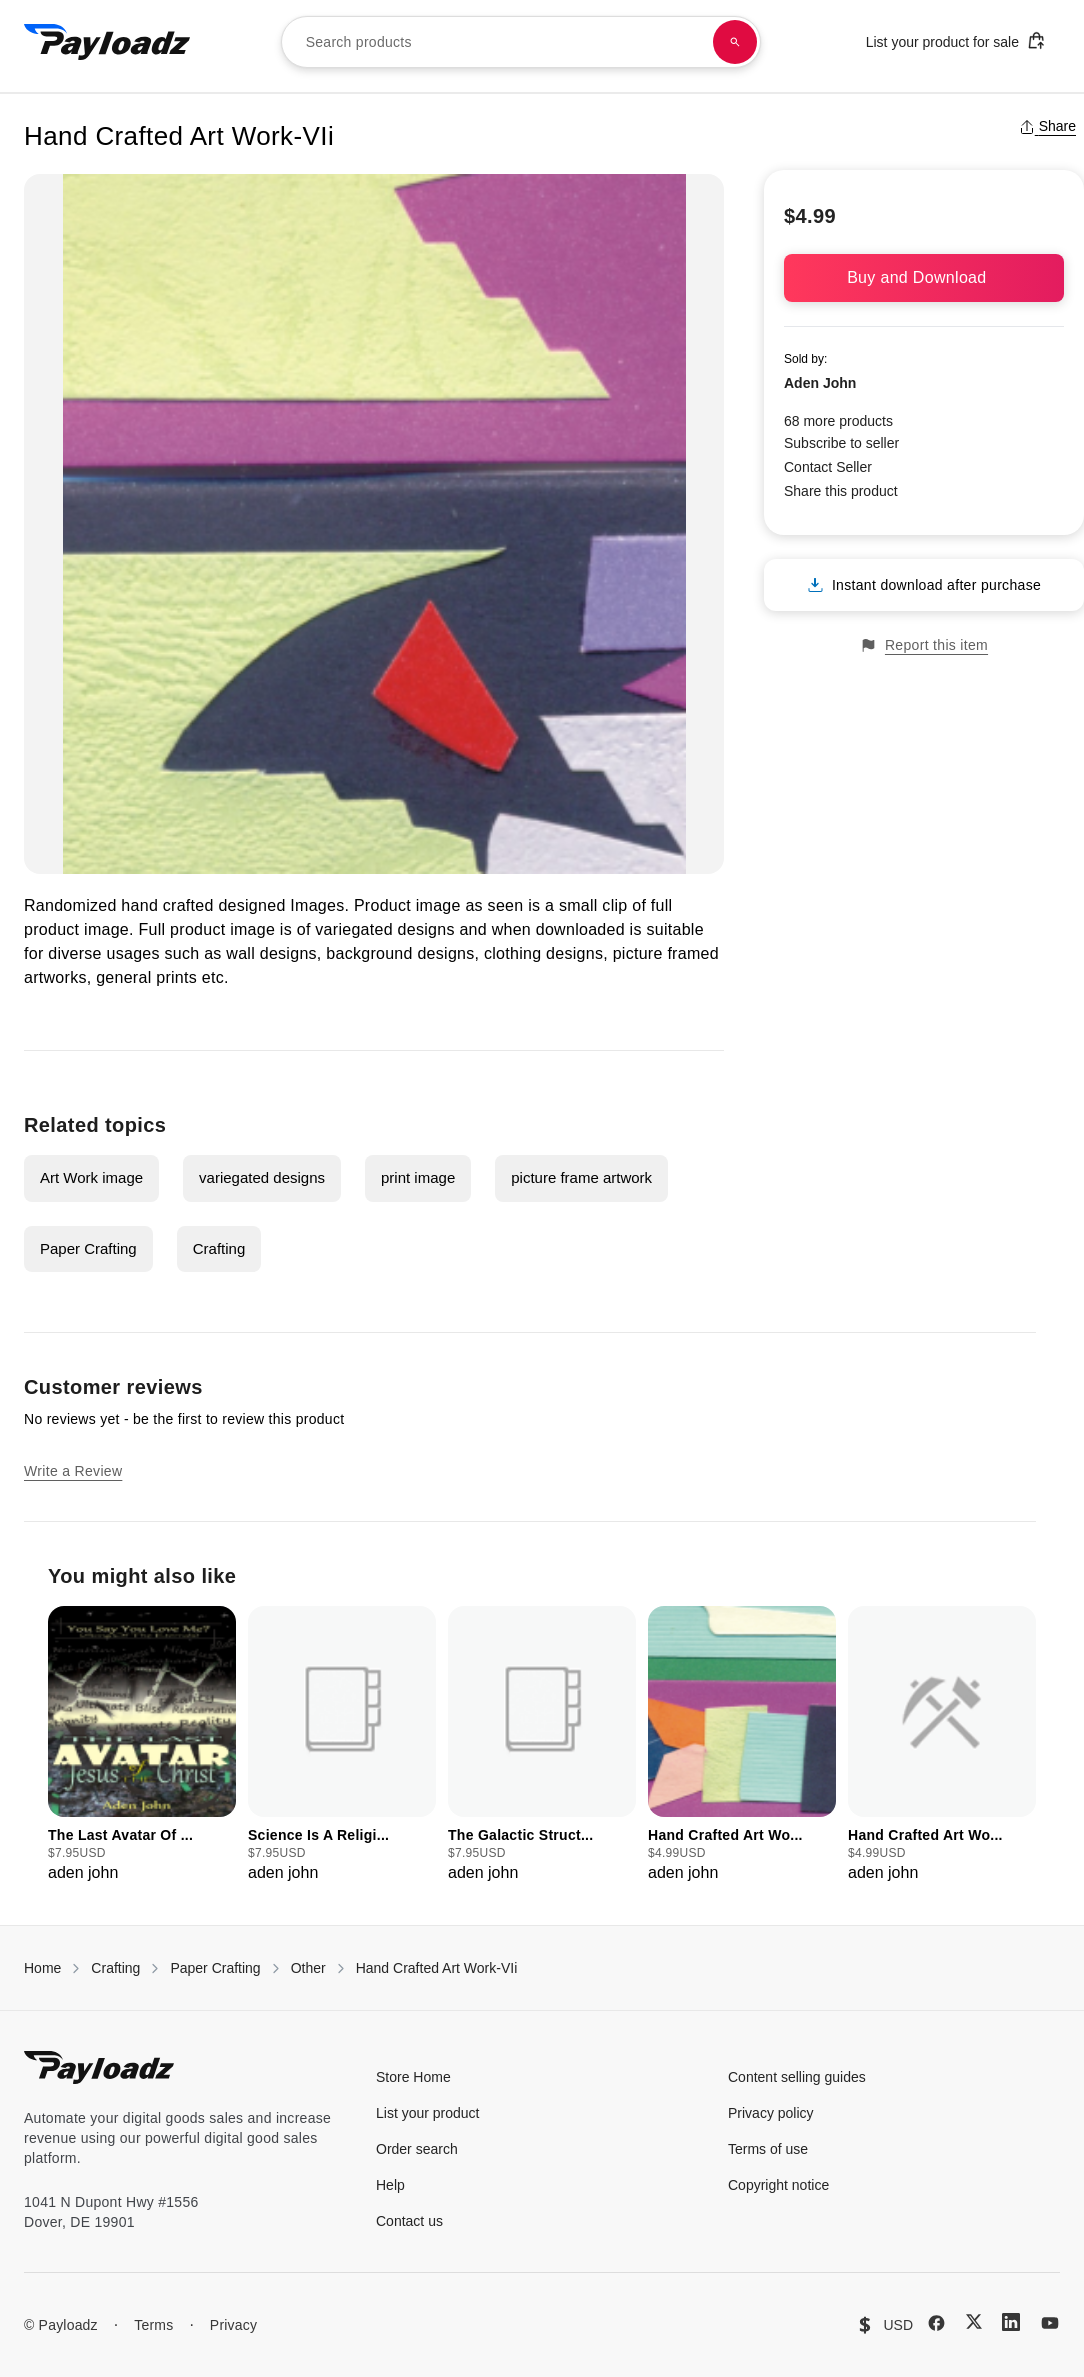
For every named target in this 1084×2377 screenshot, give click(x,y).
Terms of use (768, 2149)
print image (418, 1177)
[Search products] (735, 42)
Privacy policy (771, 2113)
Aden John (820, 383)
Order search (417, 2149)
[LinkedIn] (1011, 2322)
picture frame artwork (581, 1177)
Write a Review (73, 1471)
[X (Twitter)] (974, 2321)
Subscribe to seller (841, 443)
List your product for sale (956, 40)
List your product (428, 2113)
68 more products (838, 421)
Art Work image (91, 1177)
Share (1047, 126)
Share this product (841, 491)
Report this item (924, 645)
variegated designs (262, 1177)
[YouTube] (1050, 2323)
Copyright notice (778, 2185)
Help (390, 2185)
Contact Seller (828, 467)
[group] (142, 1745)
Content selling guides (797, 2077)
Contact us (409, 2221)
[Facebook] (936, 2323)
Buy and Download (924, 277)
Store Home (413, 2077)
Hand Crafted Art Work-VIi (437, 1968)
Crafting (219, 1248)
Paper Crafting (88, 1248)
